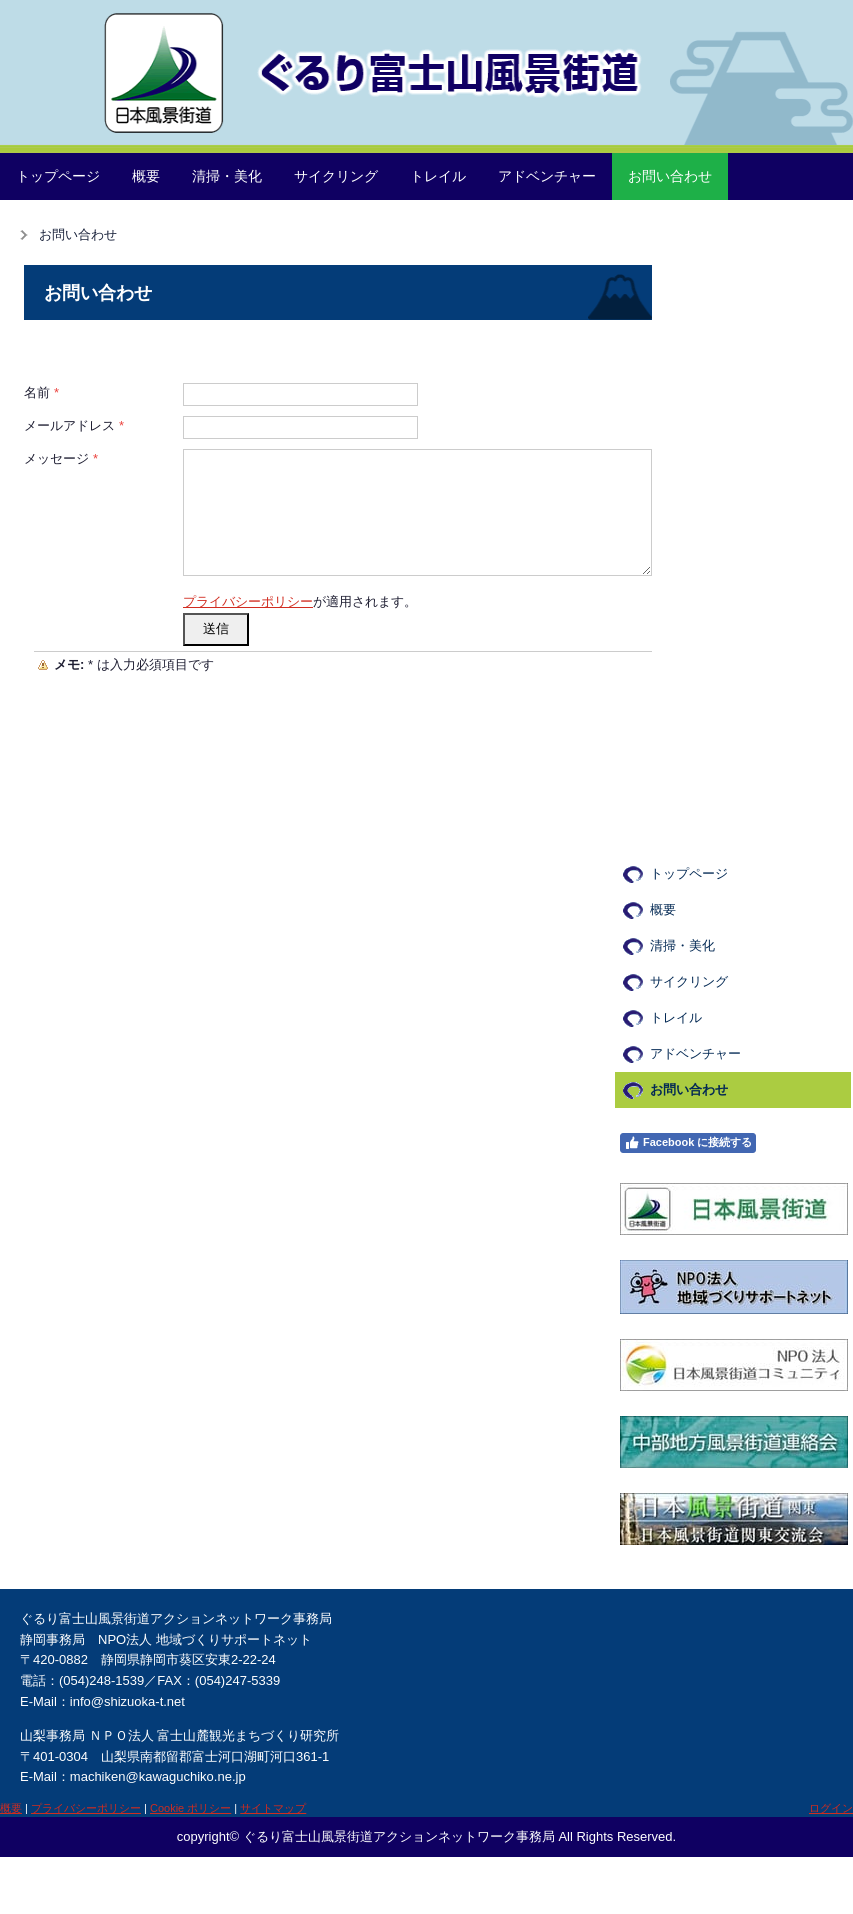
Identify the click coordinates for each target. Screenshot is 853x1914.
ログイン (831, 1808)
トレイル (438, 176)
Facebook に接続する (688, 1143)
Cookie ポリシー (190, 1808)
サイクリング (336, 176)
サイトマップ (273, 1808)
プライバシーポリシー (248, 601)
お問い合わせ (670, 176)
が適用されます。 (300, 601)
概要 (146, 176)
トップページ (58, 176)
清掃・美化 (227, 176)
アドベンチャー (547, 176)
